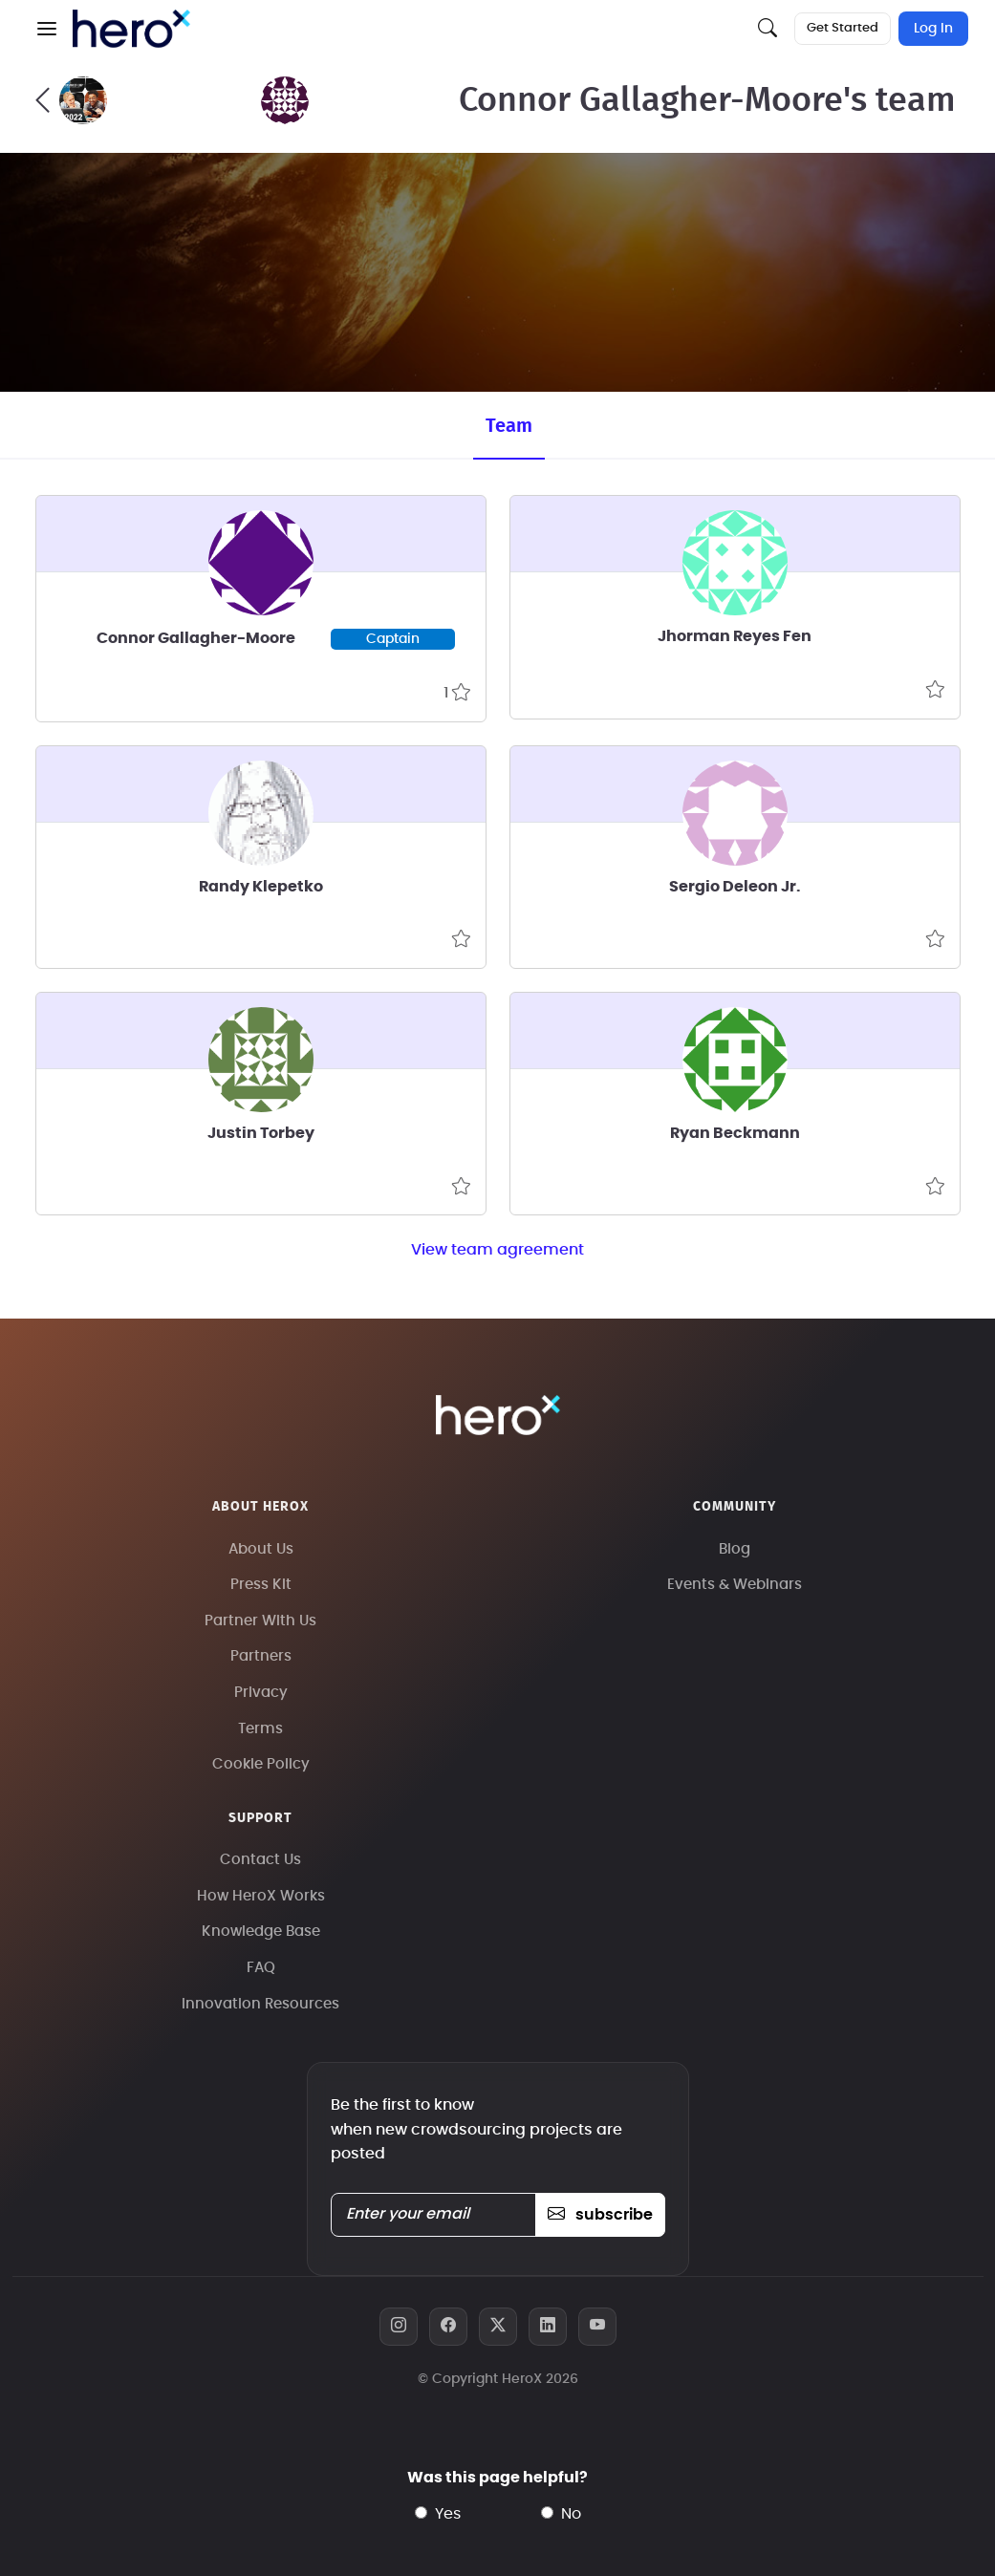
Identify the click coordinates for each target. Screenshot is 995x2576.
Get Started (842, 28)
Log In (933, 28)
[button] (47, 29)
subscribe (600, 2214)
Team (509, 426)
